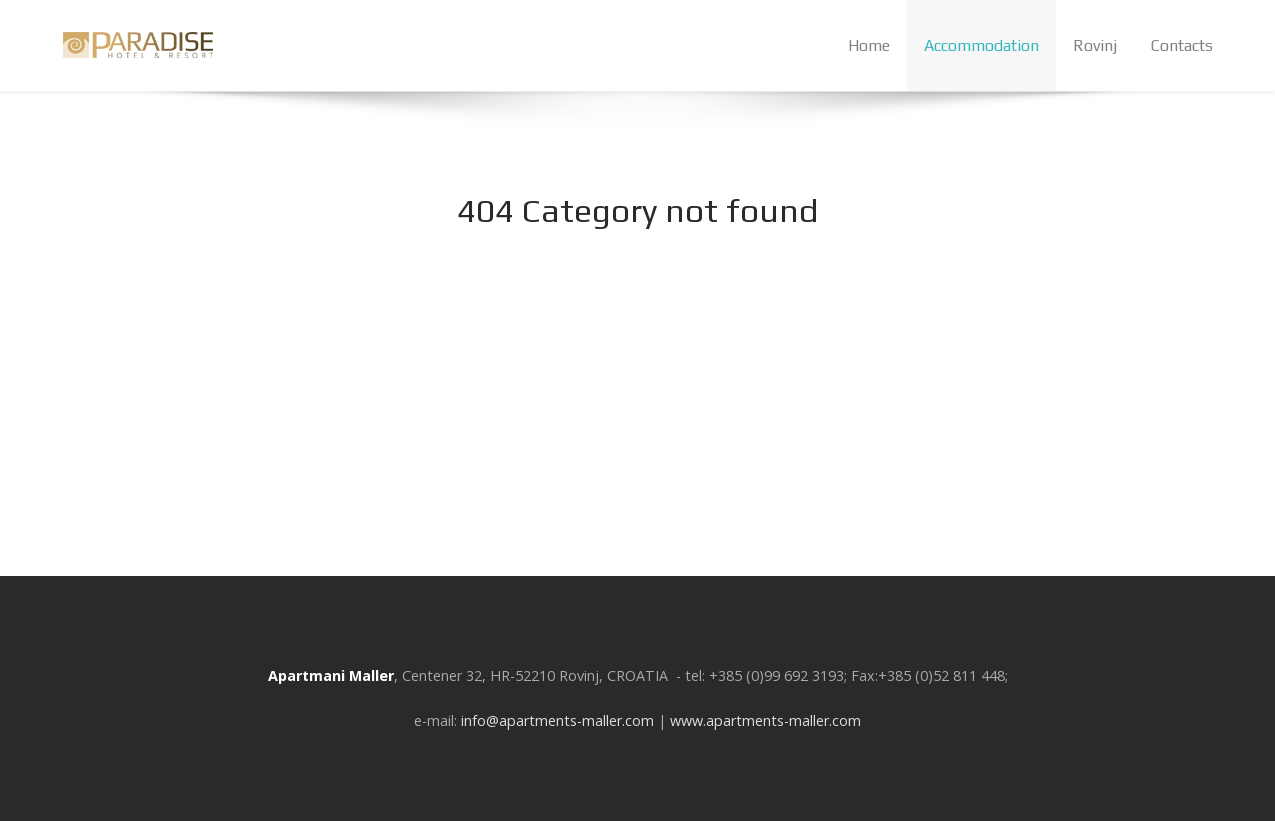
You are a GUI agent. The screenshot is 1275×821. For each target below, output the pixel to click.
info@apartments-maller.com (557, 720)
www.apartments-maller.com (765, 720)
